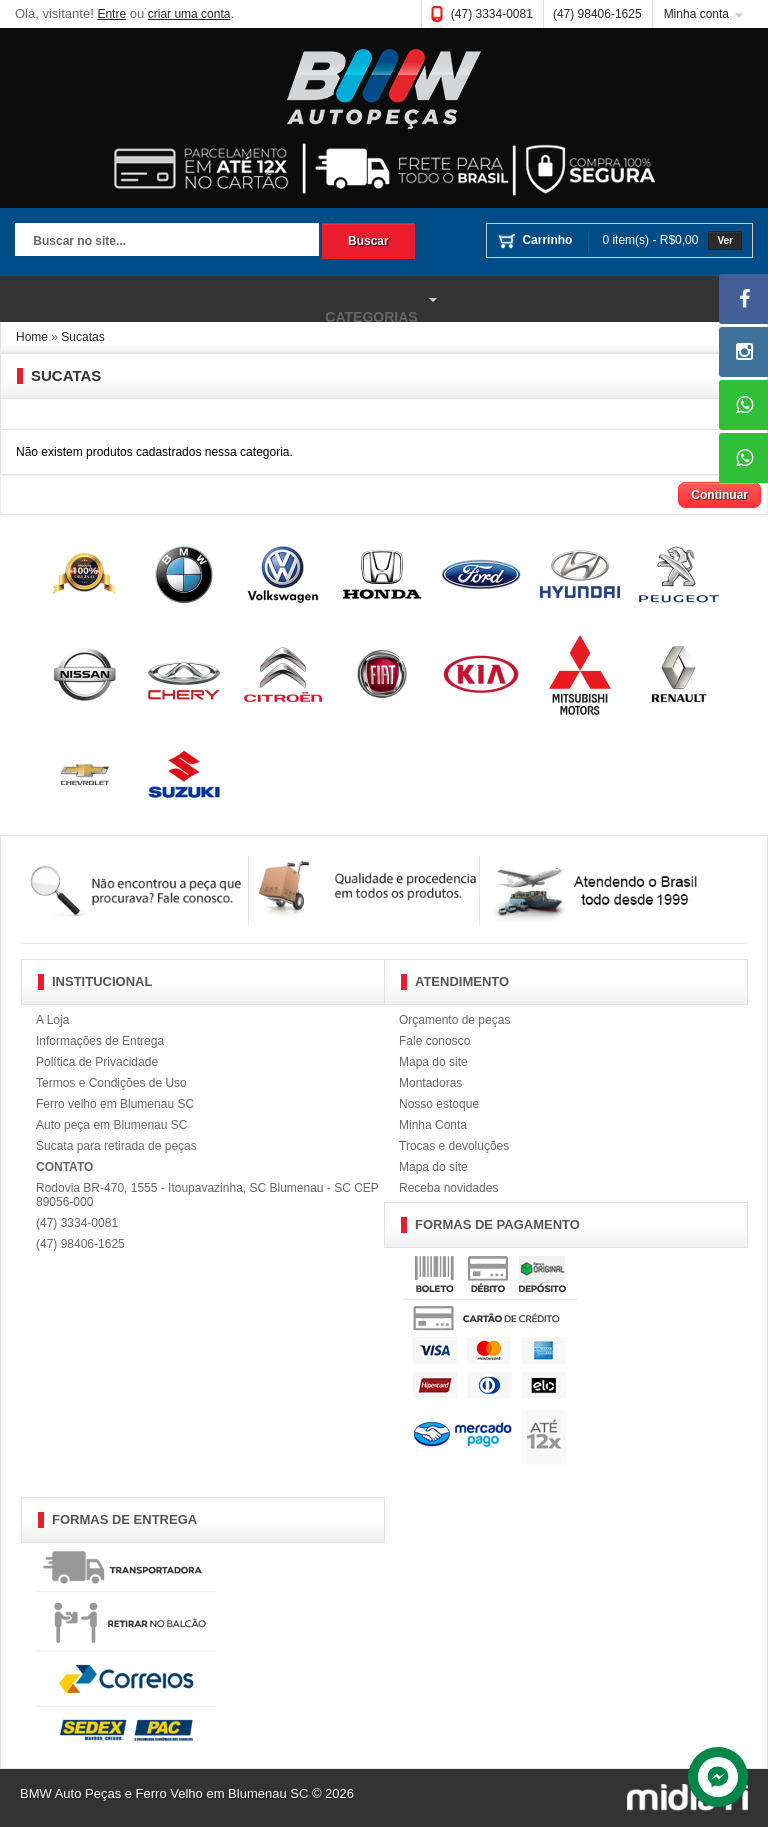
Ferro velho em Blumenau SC (115, 1104)
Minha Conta (433, 1125)
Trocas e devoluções (454, 1146)
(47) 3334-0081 (492, 14)
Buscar (368, 241)
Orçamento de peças (454, 1020)
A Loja (52, 1020)
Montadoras (430, 1083)
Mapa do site (433, 1062)
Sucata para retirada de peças (116, 1146)
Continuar (719, 495)
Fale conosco (434, 1041)
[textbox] (167, 242)
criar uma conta (189, 14)
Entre (111, 14)
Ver (725, 240)
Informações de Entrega (100, 1041)
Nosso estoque (439, 1104)
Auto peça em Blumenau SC (111, 1125)
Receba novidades (448, 1188)
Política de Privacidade (97, 1062)
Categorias (221, 300)
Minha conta (696, 14)
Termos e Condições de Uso (111, 1083)
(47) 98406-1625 (597, 14)
